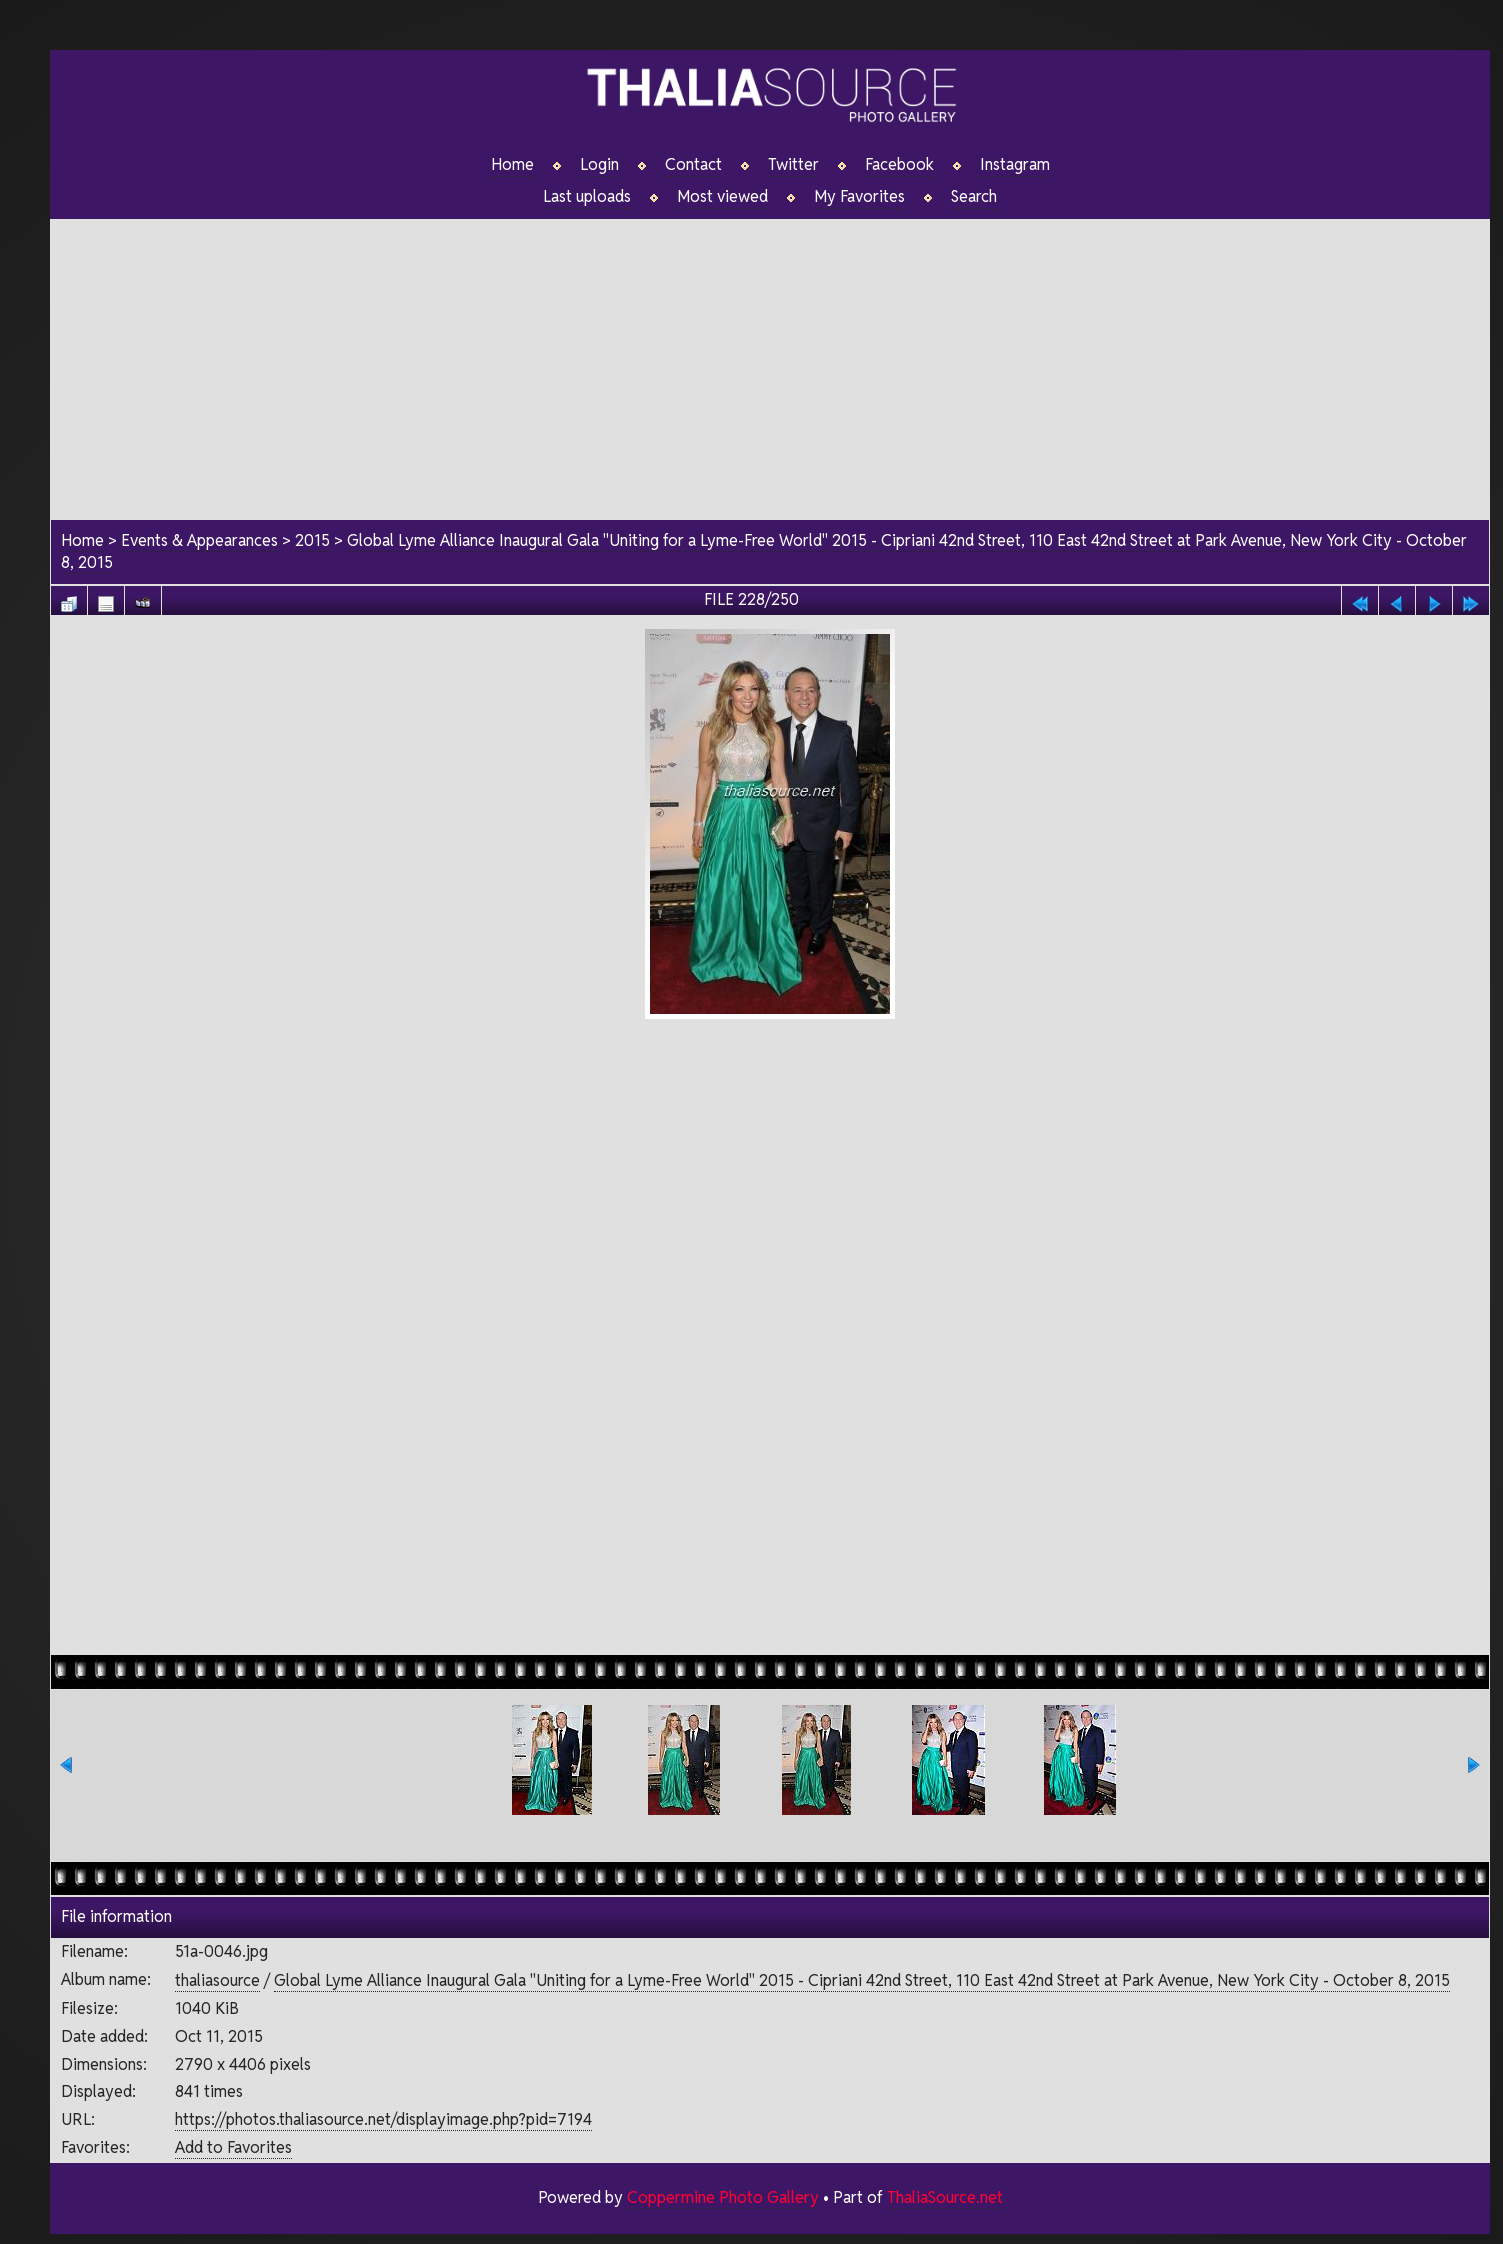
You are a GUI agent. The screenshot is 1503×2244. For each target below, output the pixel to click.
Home (512, 165)
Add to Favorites (233, 2147)
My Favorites (859, 197)
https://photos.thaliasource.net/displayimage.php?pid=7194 (383, 2119)
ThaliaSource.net (945, 2197)
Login (599, 165)
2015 (312, 540)
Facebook (899, 165)
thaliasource (217, 1980)
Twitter (793, 165)
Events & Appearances (199, 540)
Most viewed (722, 197)
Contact (693, 165)
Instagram (1015, 165)
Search (974, 197)
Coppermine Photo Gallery (723, 2197)
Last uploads (587, 197)
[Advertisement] (770, 359)
